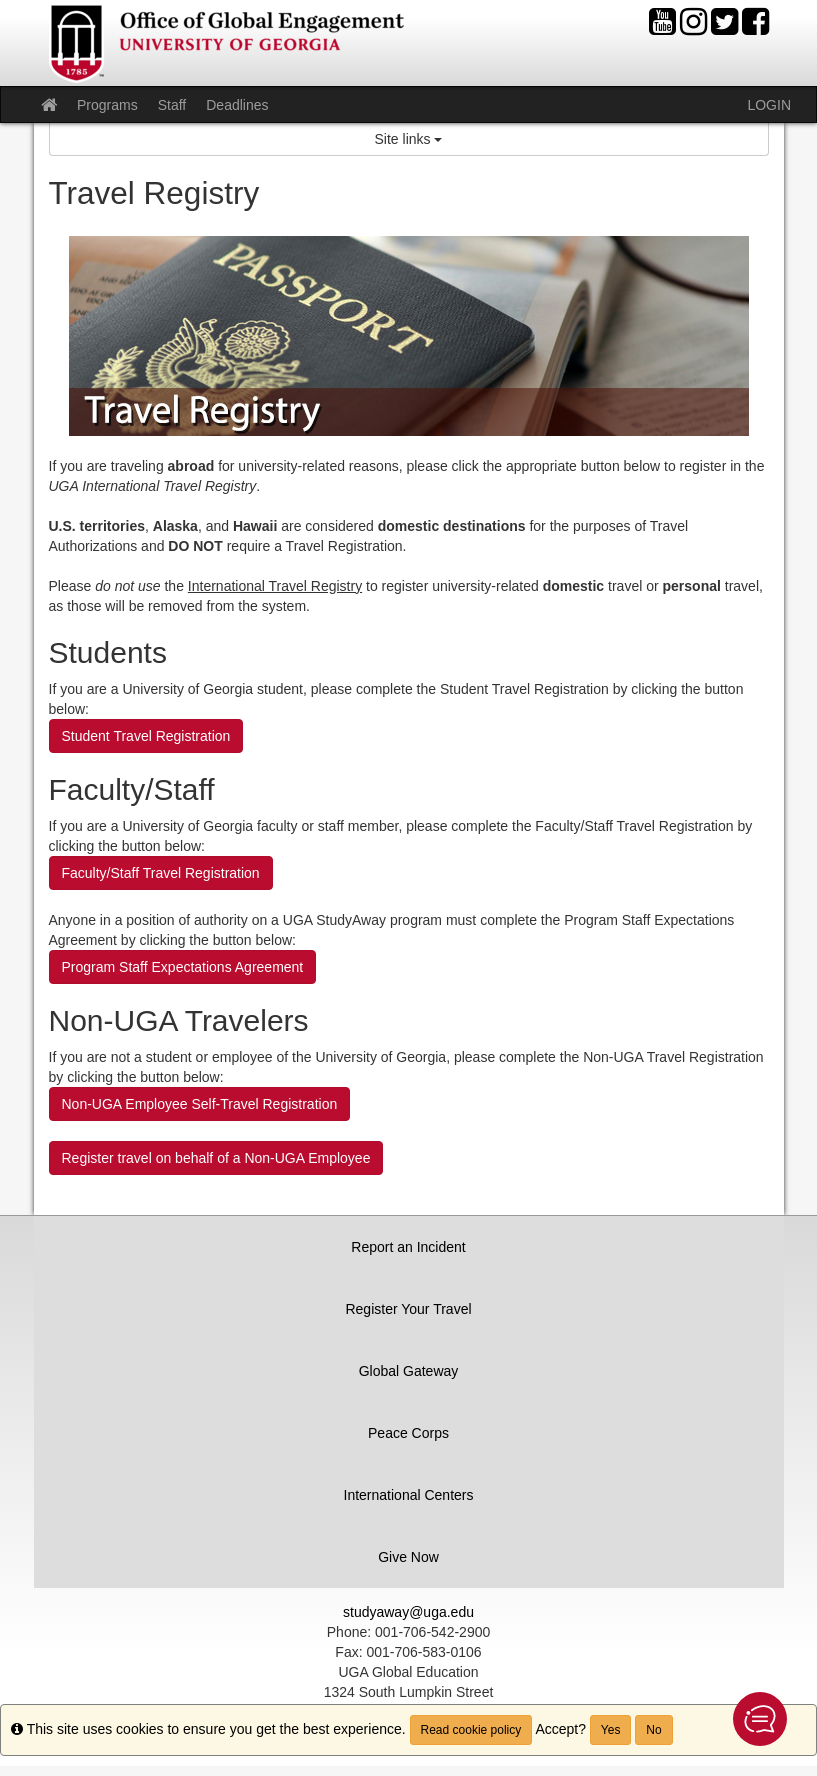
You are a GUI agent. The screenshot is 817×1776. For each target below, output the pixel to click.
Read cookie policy (471, 1730)
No (653, 1730)
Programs (107, 105)
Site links (409, 139)
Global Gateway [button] (409, 1371)
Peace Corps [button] (408, 1433)
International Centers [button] (409, 1495)
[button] (760, 1719)
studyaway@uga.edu (408, 1612)
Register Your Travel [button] (408, 1309)
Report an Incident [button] (408, 1247)
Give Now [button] (408, 1557)
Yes (611, 1730)
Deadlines (237, 105)
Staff (172, 105)
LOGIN (769, 105)
